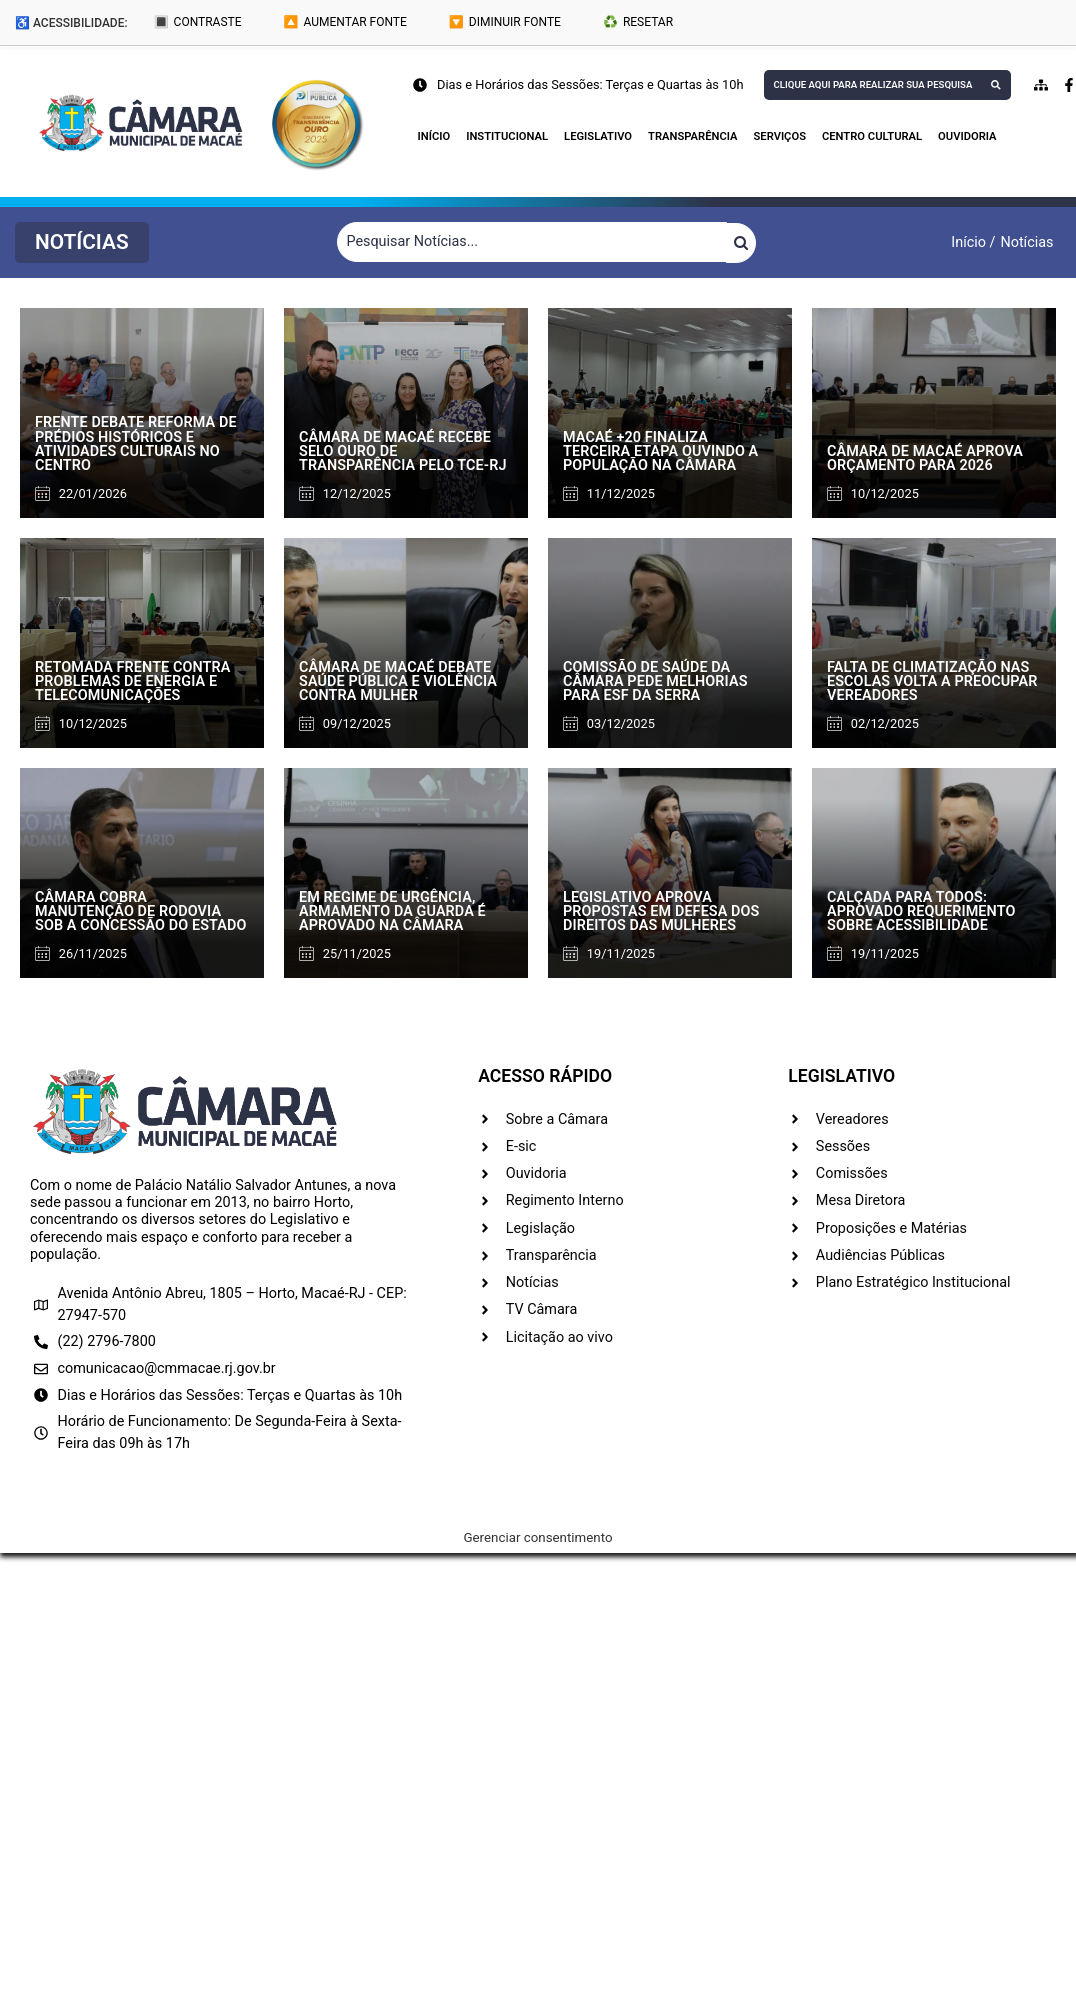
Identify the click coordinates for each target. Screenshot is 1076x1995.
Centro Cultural (872, 136)
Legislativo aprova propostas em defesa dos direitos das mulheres (661, 912)
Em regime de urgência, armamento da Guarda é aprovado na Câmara (392, 912)
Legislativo (598, 136)
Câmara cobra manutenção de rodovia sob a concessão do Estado (141, 912)
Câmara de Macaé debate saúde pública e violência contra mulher (398, 682)
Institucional (507, 136)
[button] (82, 242)
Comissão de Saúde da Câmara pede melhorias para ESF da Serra (655, 682)
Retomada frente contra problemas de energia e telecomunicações (133, 682)
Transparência (692, 136)
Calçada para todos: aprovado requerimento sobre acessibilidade (921, 912)
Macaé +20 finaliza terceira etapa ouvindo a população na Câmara (660, 452)
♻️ (638, 22)
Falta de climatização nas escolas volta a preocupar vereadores (932, 682)
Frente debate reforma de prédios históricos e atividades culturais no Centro (136, 444)
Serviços (780, 136)
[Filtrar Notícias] (532, 242)
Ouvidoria (967, 136)
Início (434, 136)
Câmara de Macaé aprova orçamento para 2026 (925, 458)
